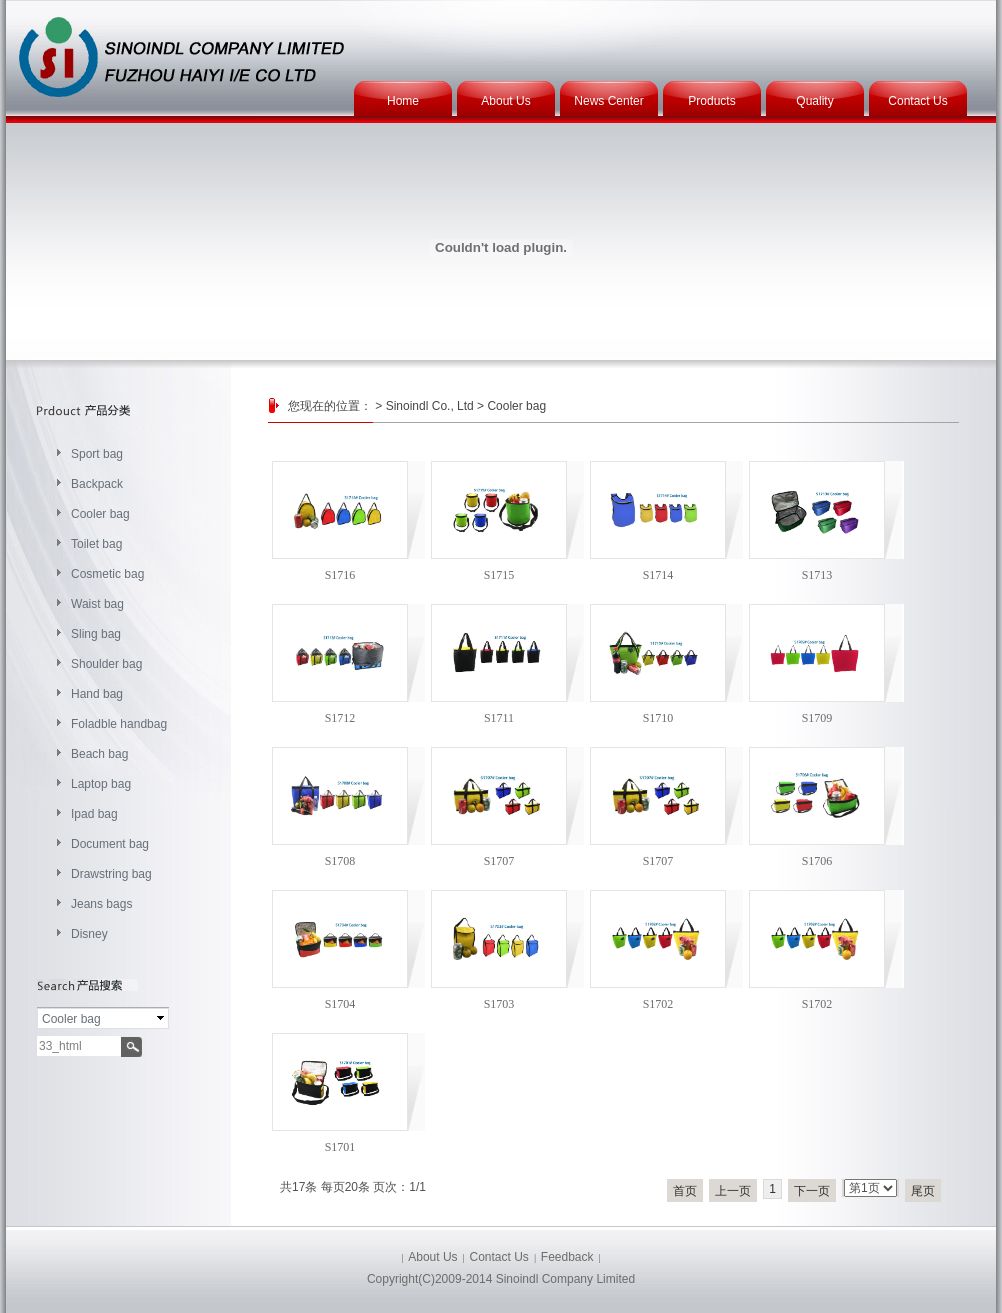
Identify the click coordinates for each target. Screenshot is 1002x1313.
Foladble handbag (119, 724)
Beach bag (99, 754)
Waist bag (97, 604)
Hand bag (97, 694)
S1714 (658, 575)
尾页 (923, 1191)
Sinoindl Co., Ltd (430, 406)
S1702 (658, 1004)
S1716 (340, 575)
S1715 (499, 575)
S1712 (340, 718)
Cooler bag (100, 514)
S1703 (499, 1004)
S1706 (817, 861)
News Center (608, 101)
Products (711, 101)
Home (403, 101)
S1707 (499, 861)
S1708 (340, 861)
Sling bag (96, 634)
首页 (685, 1191)
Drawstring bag (111, 874)
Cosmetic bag (107, 574)
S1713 (817, 575)
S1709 (817, 718)
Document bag (110, 844)
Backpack (97, 484)
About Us (505, 101)
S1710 (658, 718)
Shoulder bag (106, 664)
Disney (89, 934)
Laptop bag (101, 784)
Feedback (567, 1257)
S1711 (499, 718)
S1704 (340, 1004)
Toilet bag (96, 544)
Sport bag (97, 454)
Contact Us (917, 101)
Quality (814, 101)
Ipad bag (94, 814)
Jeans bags (101, 904)
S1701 (340, 1147)
